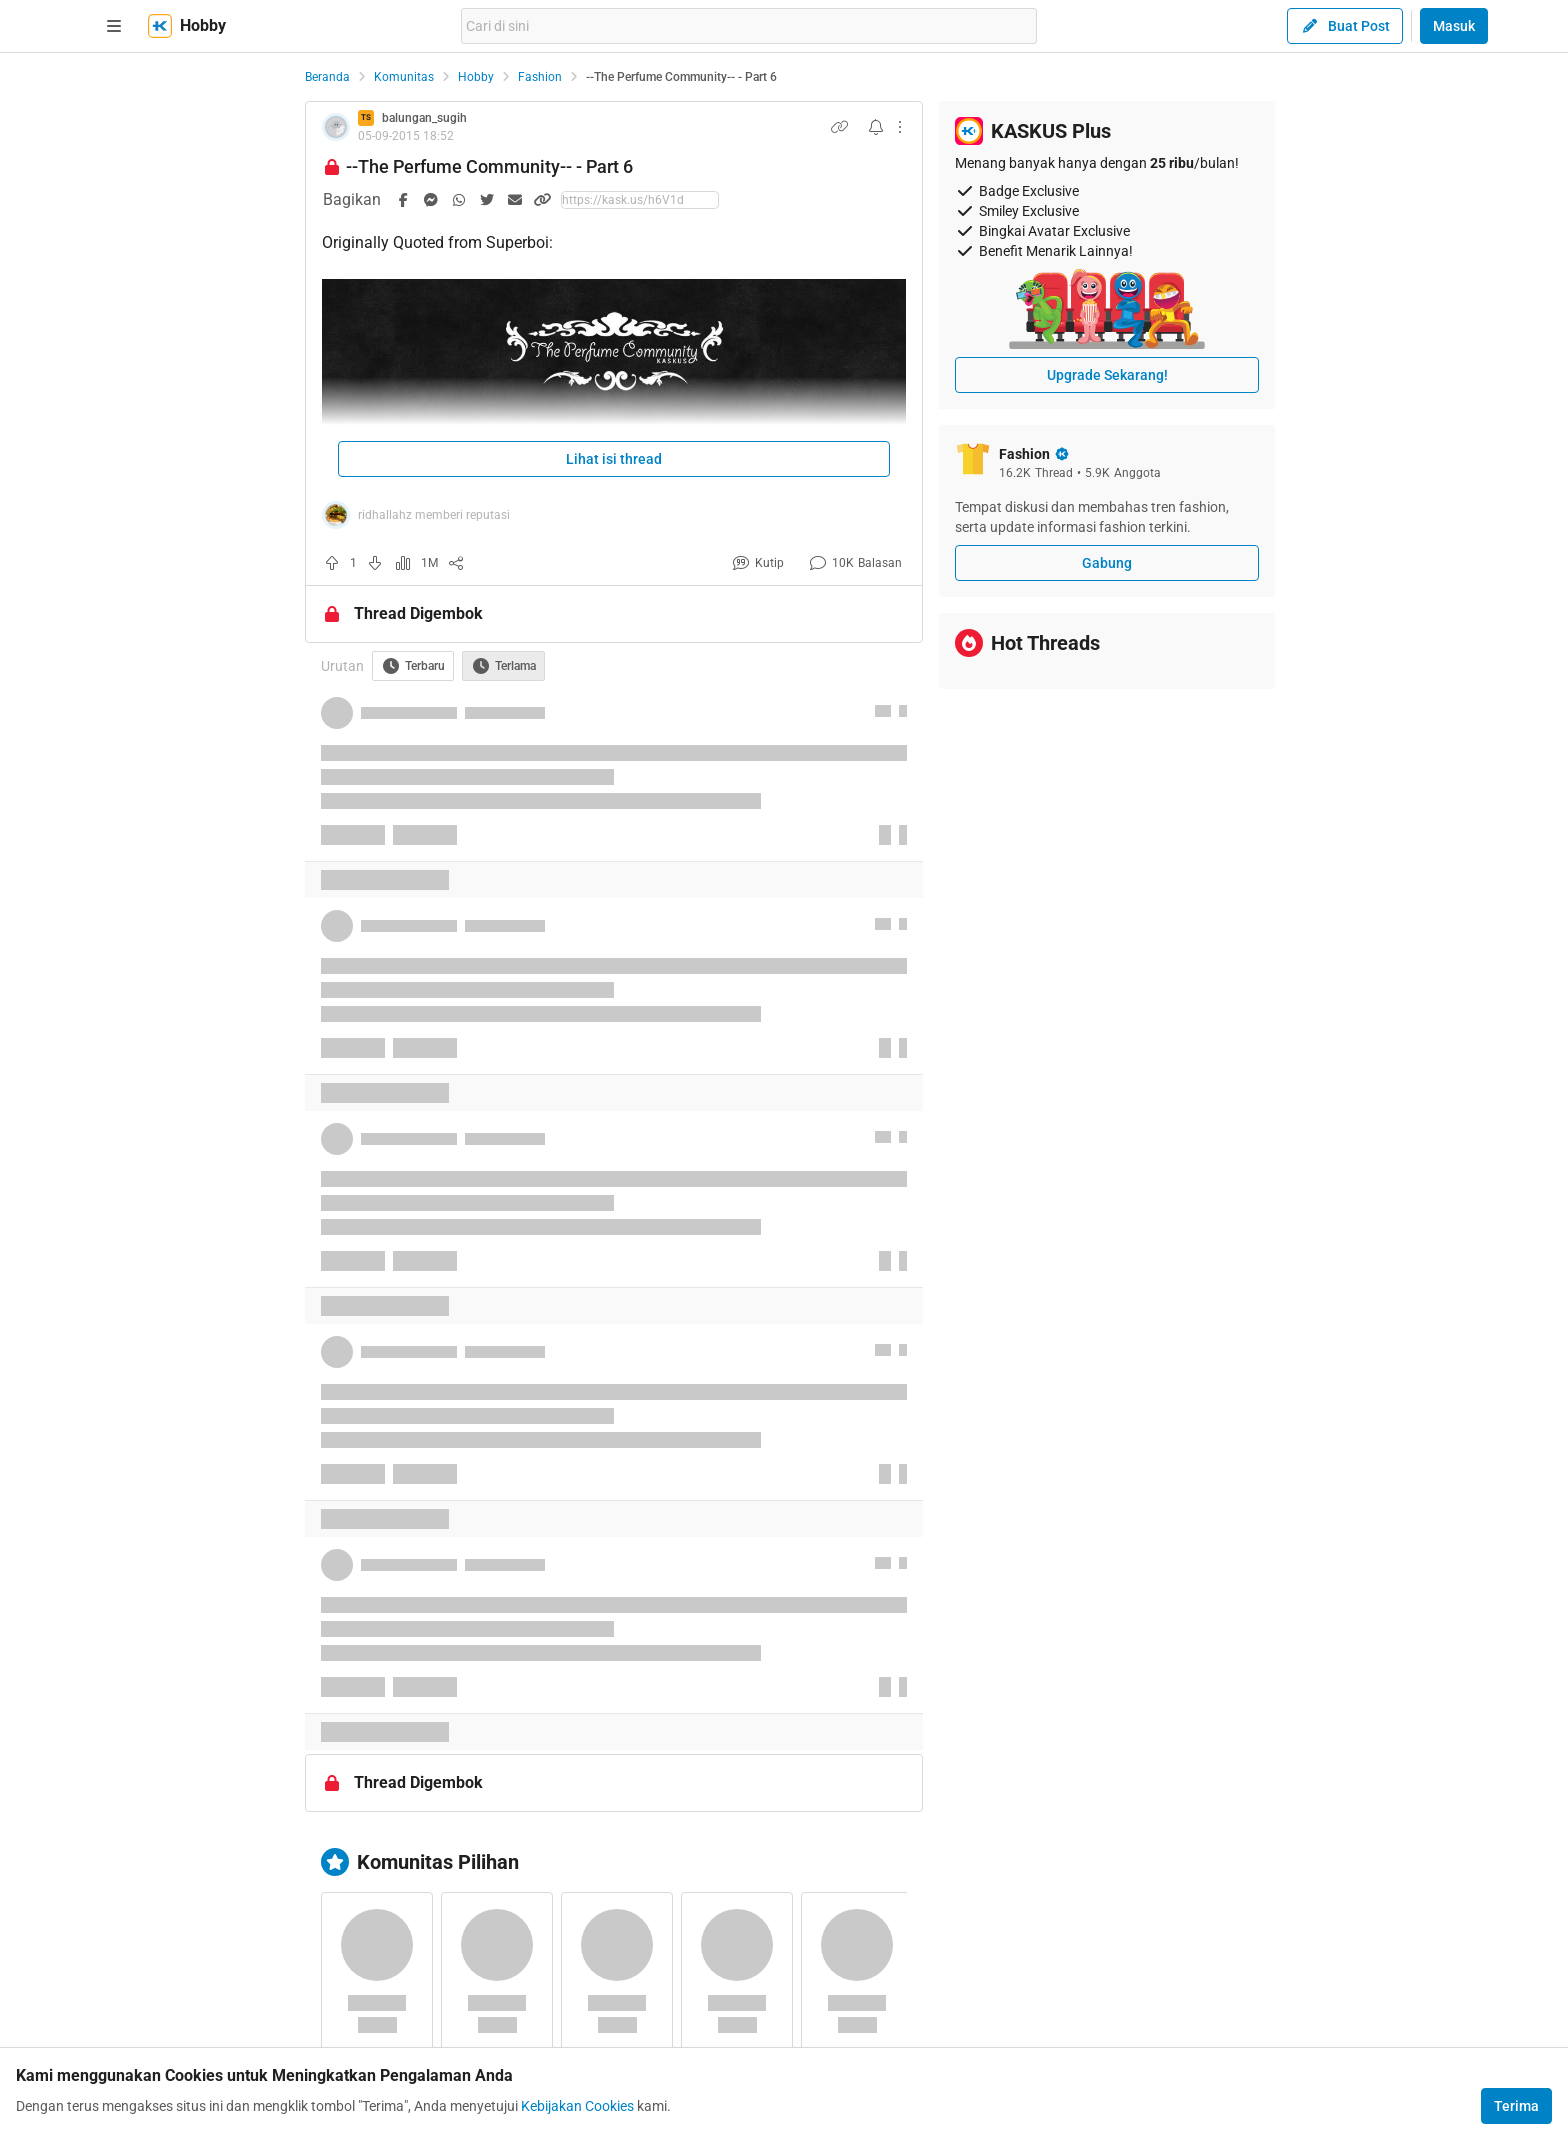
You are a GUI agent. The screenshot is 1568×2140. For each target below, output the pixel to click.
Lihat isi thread (614, 459)
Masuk (1454, 26)
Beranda (327, 77)
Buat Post (1345, 26)
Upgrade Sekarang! (1107, 375)
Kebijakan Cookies (577, 2106)
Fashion (540, 77)
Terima (1516, 2106)
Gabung (1107, 563)
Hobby (476, 77)
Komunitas (404, 77)
